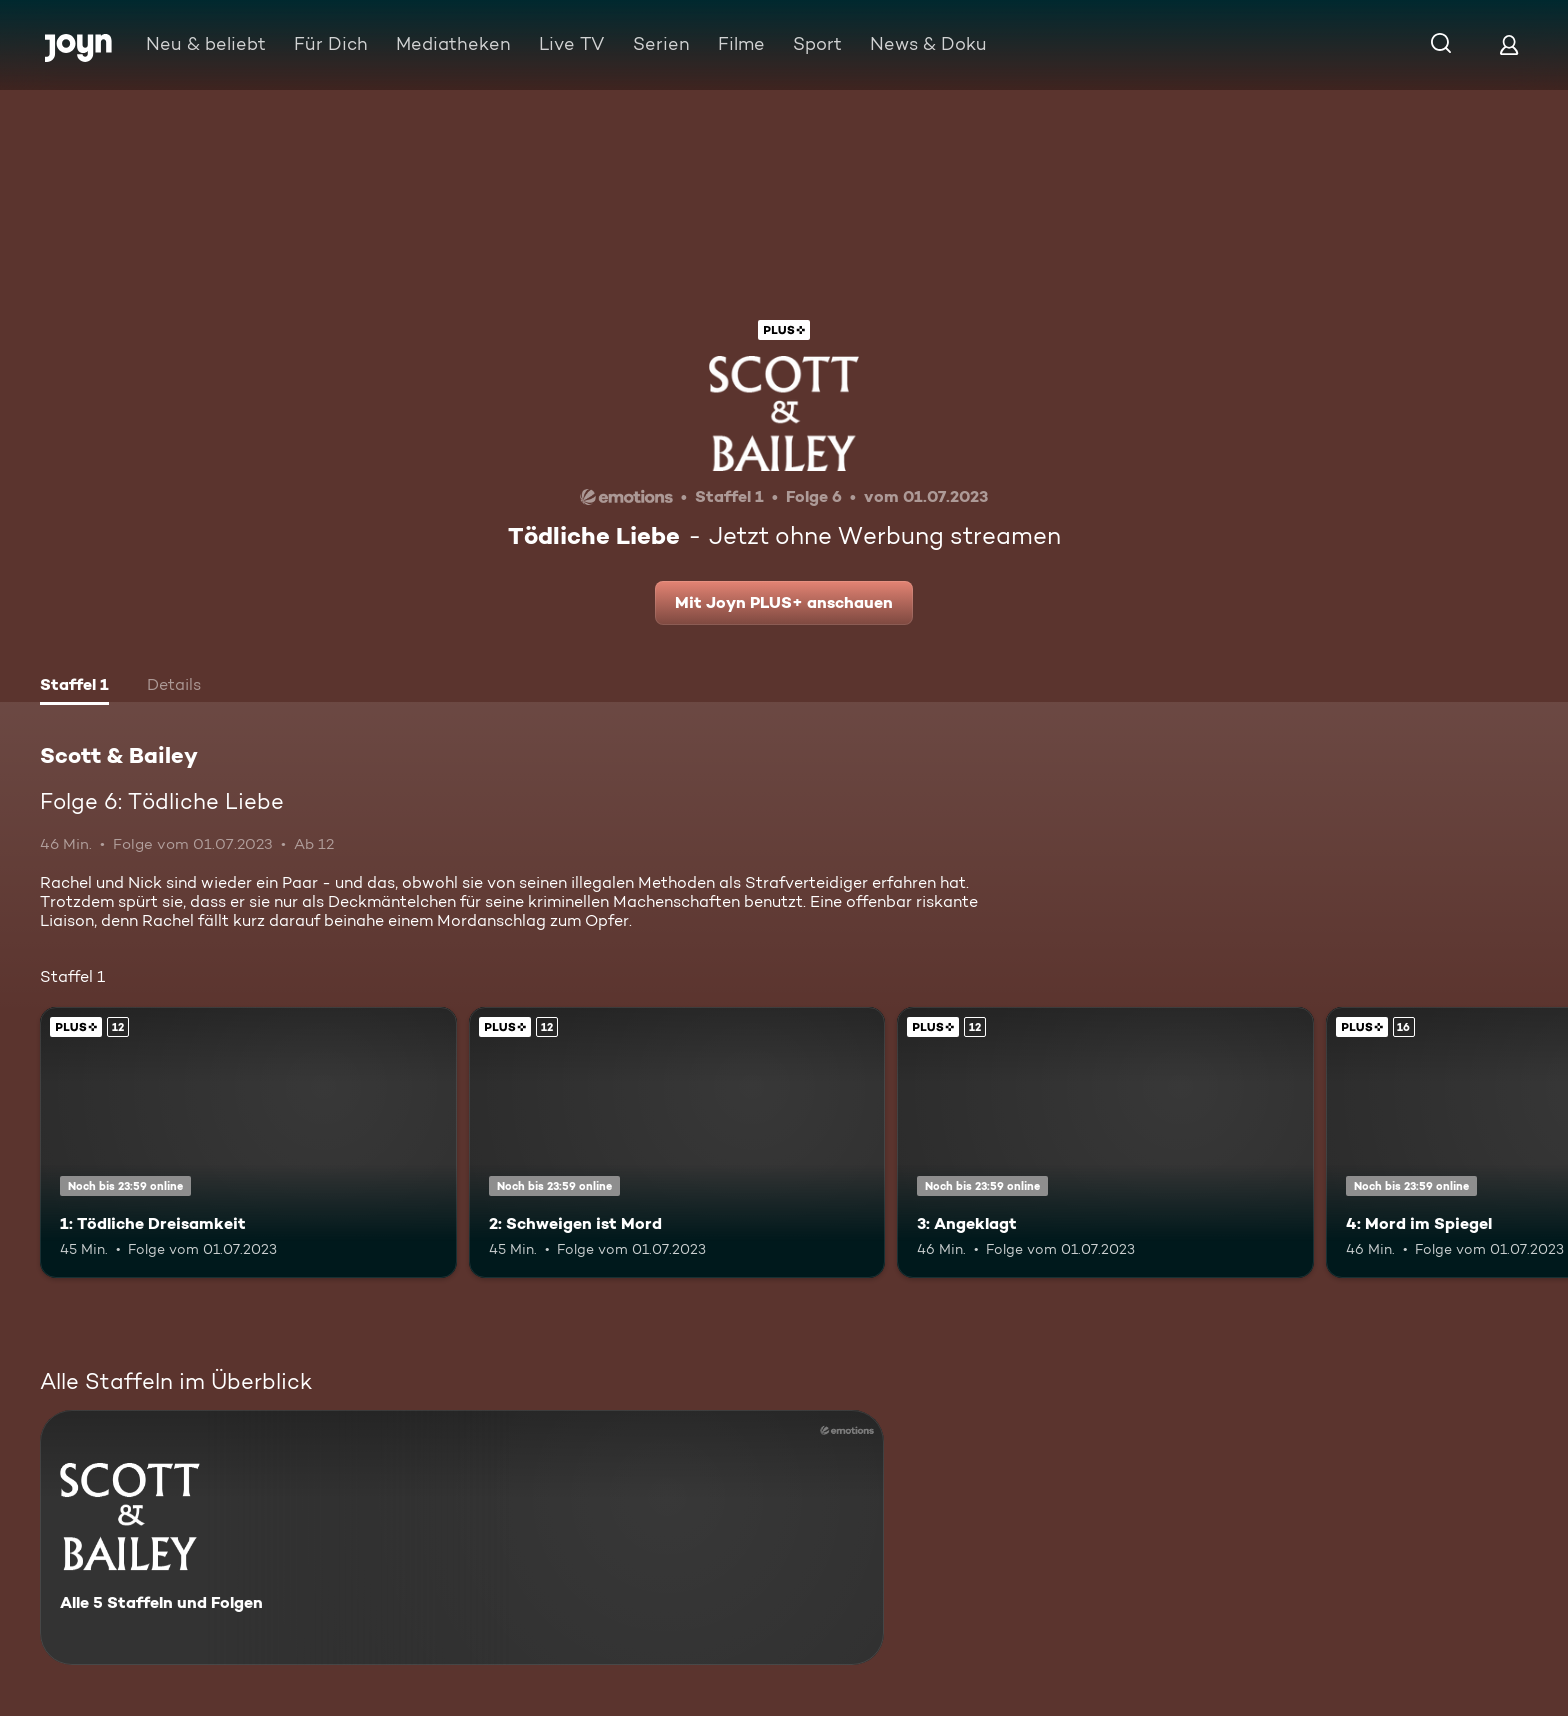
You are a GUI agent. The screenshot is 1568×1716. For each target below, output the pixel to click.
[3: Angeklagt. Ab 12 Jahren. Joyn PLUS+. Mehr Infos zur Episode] (1105, 1142)
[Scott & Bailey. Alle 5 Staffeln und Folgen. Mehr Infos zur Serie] (462, 1537)
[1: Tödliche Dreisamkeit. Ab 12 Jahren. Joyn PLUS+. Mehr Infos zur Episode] (248, 1142)
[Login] (1509, 44)
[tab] (74, 687)
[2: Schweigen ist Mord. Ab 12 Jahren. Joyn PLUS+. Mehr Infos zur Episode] (677, 1142)
